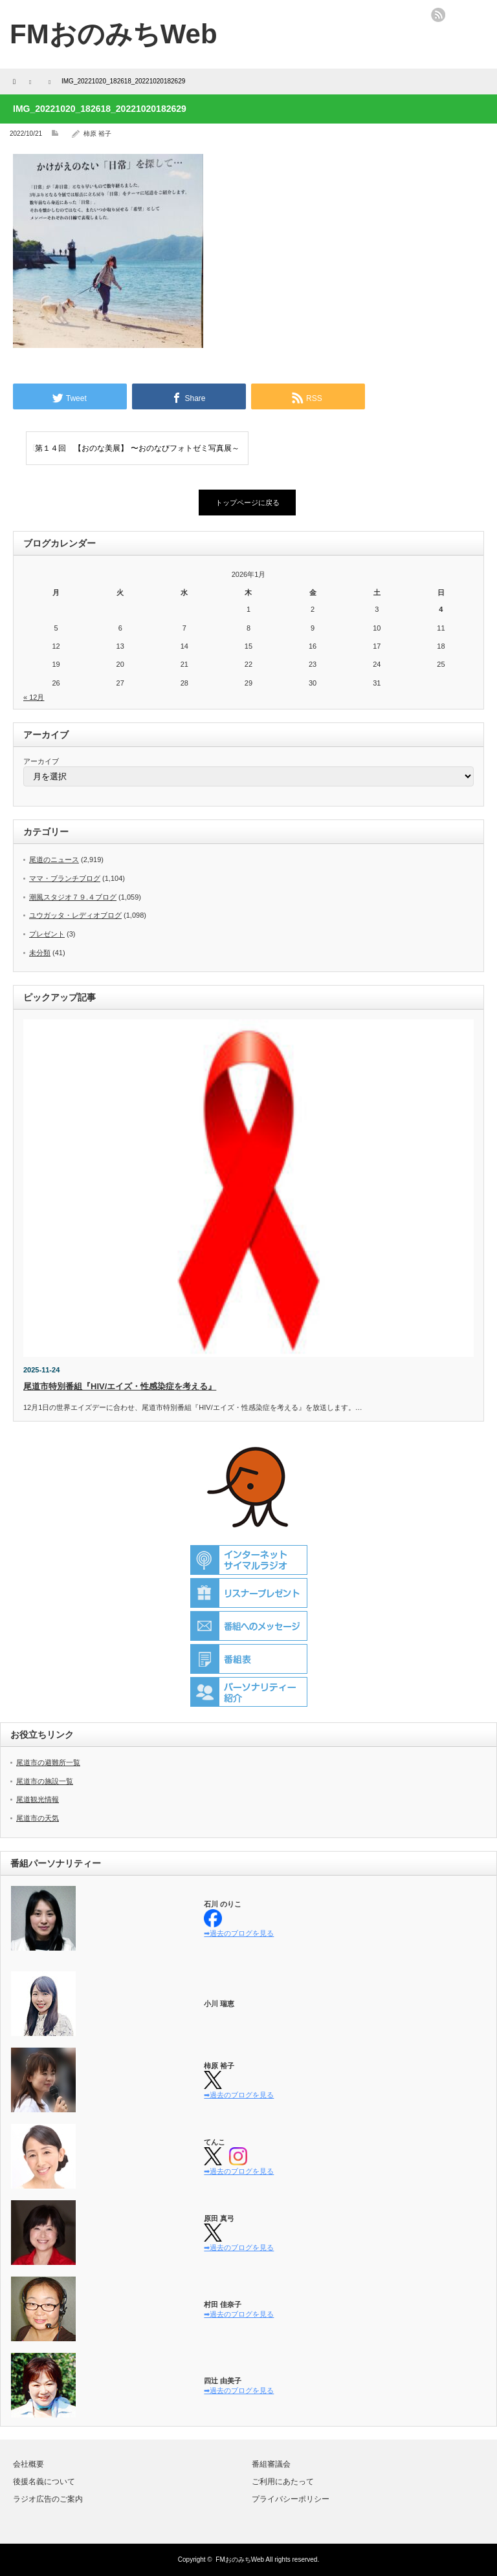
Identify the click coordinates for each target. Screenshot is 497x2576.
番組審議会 (271, 2464)
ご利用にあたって (283, 2481)
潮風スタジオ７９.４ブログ (72, 897)
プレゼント (47, 934)
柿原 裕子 (97, 133)
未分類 (39, 953)
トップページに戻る (247, 502)
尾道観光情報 (37, 1799)
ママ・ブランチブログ (64, 878)
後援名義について (44, 2481)
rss (438, 15)
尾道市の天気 (37, 1818)
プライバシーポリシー (290, 2499)
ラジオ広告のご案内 (48, 2499)
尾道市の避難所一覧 (48, 1762)
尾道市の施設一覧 (44, 1781)
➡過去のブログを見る (239, 1933)
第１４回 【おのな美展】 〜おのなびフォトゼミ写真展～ (137, 448)
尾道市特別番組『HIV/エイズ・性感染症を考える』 (119, 1386)
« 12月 (33, 697)
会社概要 (28, 2464)
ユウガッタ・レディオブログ (75, 915)
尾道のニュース (54, 859)
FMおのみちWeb (239, 2559)
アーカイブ (41, 761)
